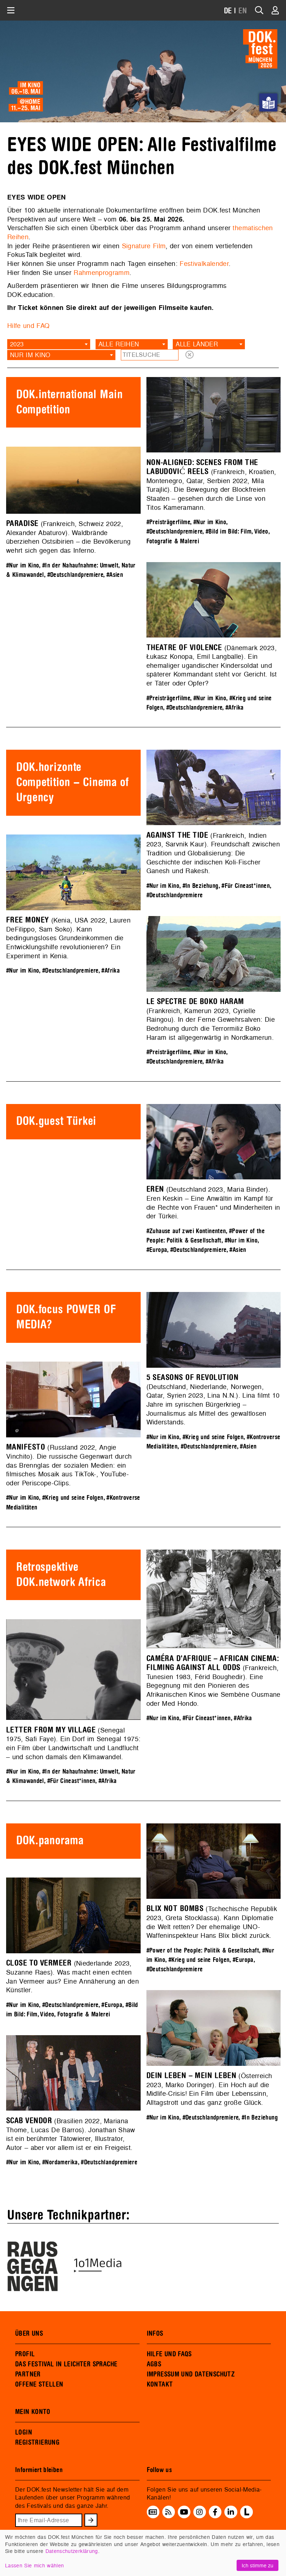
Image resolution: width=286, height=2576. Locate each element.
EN (242, 11)
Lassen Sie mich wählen (34, 2565)
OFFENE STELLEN (39, 2384)
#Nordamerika (60, 2162)
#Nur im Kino (209, 522)
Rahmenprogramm (101, 272)
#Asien (114, 574)
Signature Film (144, 245)
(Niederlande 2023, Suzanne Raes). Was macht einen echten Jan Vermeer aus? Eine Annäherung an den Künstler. (72, 1976)
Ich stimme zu (257, 2565)
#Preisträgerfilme (168, 522)
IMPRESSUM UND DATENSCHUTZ (191, 2374)
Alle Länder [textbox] (197, 344)
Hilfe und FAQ (28, 325)
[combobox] (48, 344)
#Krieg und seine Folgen (213, 1437)
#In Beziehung (200, 885)
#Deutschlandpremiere (174, 531)
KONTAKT (160, 2384)
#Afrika (234, 707)
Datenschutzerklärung (71, 2550)
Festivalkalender (204, 263)
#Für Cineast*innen (245, 885)
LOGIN (23, 2432)
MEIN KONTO (32, 2411)
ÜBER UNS (29, 2333)
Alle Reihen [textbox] (118, 344)
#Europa (156, 1250)
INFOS (155, 2333)
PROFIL (25, 2354)
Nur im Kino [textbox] (30, 355)
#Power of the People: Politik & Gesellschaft (202, 1950)
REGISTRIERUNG (37, 2442)
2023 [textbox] (16, 344)
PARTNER (28, 2374)
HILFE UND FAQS (169, 2354)
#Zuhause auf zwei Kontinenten (186, 1231)
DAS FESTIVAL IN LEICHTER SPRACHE (66, 2364)
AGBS (154, 2364)
